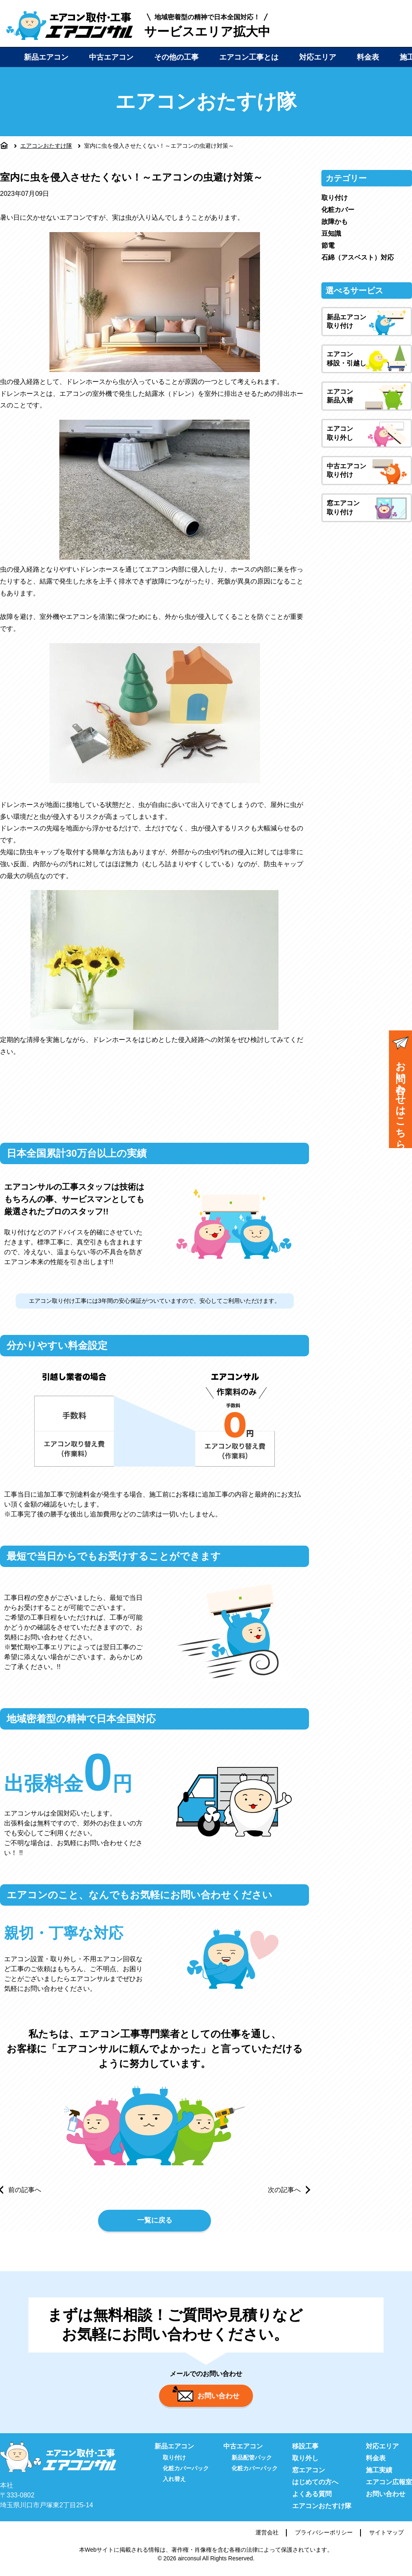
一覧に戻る (154, 2222)
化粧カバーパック (186, 2473)
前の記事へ (24, 2189)
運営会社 (267, 2537)
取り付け (334, 197)
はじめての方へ (315, 2486)
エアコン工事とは (249, 57)
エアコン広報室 (389, 2486)
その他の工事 (176, 57)
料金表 (368, 57)
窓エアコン (308, 2474)
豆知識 (331, 233)
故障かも (334, 221)
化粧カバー (337, 209)
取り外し (305, 2463)
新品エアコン (46, 57)
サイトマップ (386, 2537)
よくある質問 (312, 2498)
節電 (328, 245)
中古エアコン (111, 57)
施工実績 (379, 2474)
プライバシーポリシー (324, 2537)
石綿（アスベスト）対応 (357, 257)
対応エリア (317, 57)
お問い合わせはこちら (400, 1090)
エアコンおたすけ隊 (46, 145)
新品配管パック (252, 2462)
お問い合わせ (206, 2398)
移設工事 (305, 2451)
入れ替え (174, 2484)
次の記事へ (284, 2189)
